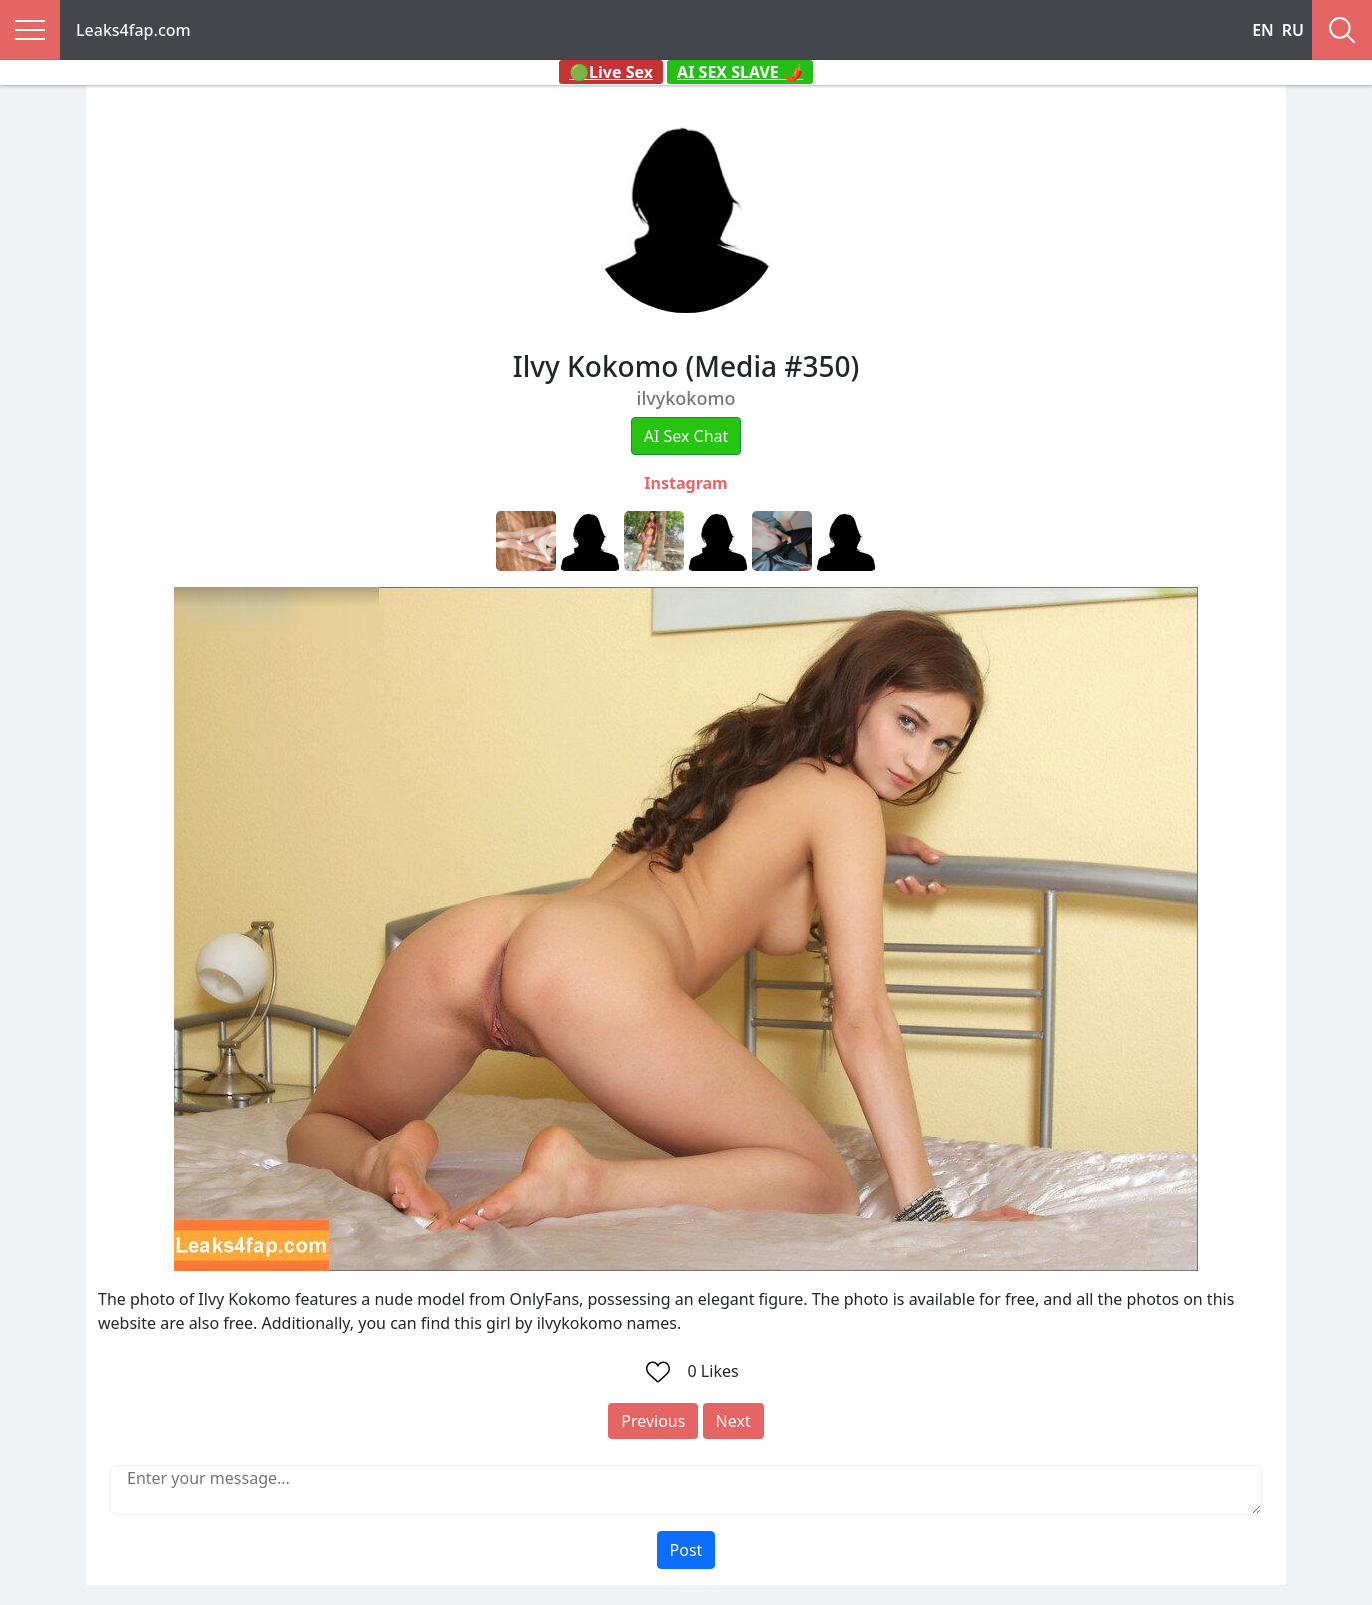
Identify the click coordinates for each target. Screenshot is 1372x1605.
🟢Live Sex (611, 72)
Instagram (685, 483)
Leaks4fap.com (133, 30)
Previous (653, 1421)
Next (733, 1421)
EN (1263, 30)
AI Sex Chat (686, 436)
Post (686, 1550)
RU (1293, 30)
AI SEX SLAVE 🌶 (740, 72)
